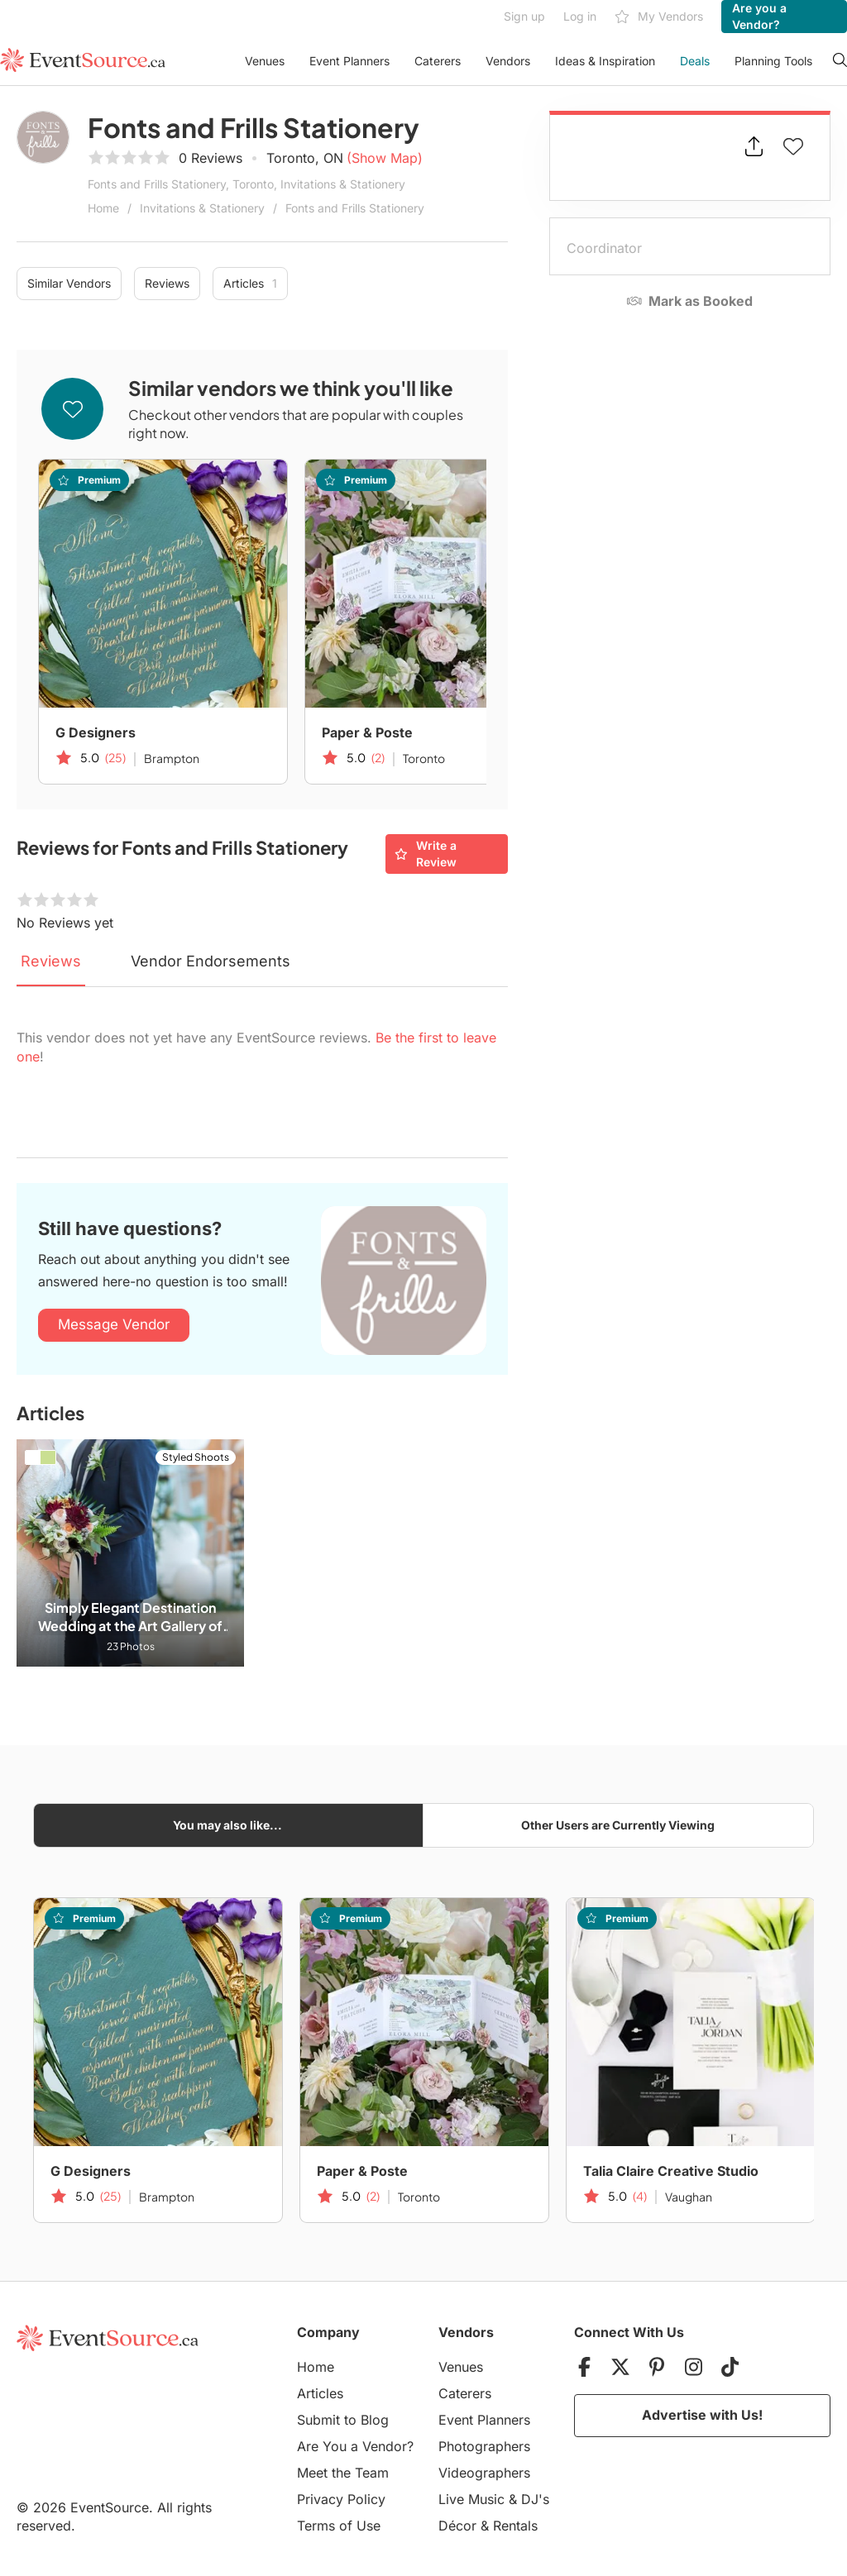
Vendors (508, 61)
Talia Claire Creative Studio (670, 2171)
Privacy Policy (341, 2499)
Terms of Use (338, 2525)
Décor (457, 2525)
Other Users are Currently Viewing (618, 1825)
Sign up (524, 16)
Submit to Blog (343, 2419)
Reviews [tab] (51, 961)
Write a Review (426, 853)
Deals (695, 61)
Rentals (515, 2525)
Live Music (471, 2499)
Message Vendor (114, 1324)
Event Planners (349, 61)
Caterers (437, 61)
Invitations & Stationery (202, 208)
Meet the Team (343, 2472)
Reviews (167, 283)
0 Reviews (210, 158)
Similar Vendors (69, 283)
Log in (579, 16)
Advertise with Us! (702, 2415)
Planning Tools (773, 61)
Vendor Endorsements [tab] (210, 961)
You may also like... (227, 1825)
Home (103, 208)
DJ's (535, 2499)
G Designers (95, 732)
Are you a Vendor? (759, 16)
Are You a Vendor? (355, 2446)
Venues (265, 61)
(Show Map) (385, 158)
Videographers (484, 2472)
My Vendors (659, 16)
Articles (250, 283)
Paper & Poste (367, 732)
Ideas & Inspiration (605, 61)
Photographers (484, 2446)
